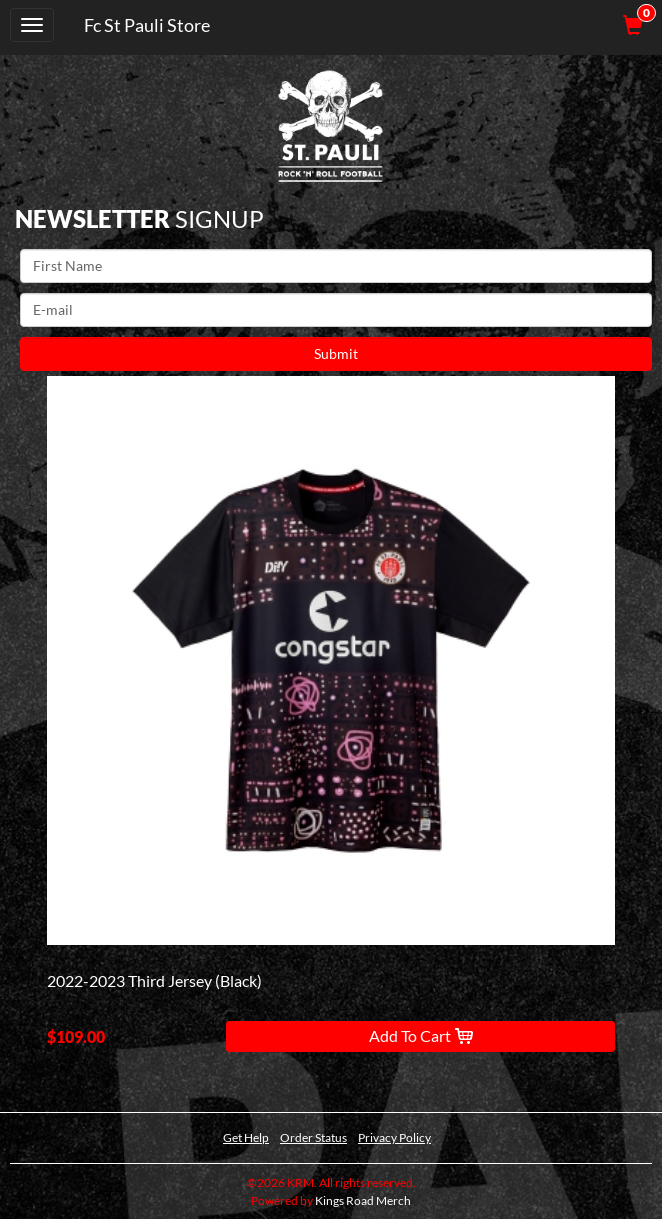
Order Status (313, 1137)
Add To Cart (421, 1036)
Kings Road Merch (363, 1200)
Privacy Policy (394, 1137)
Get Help (246, 1137)
